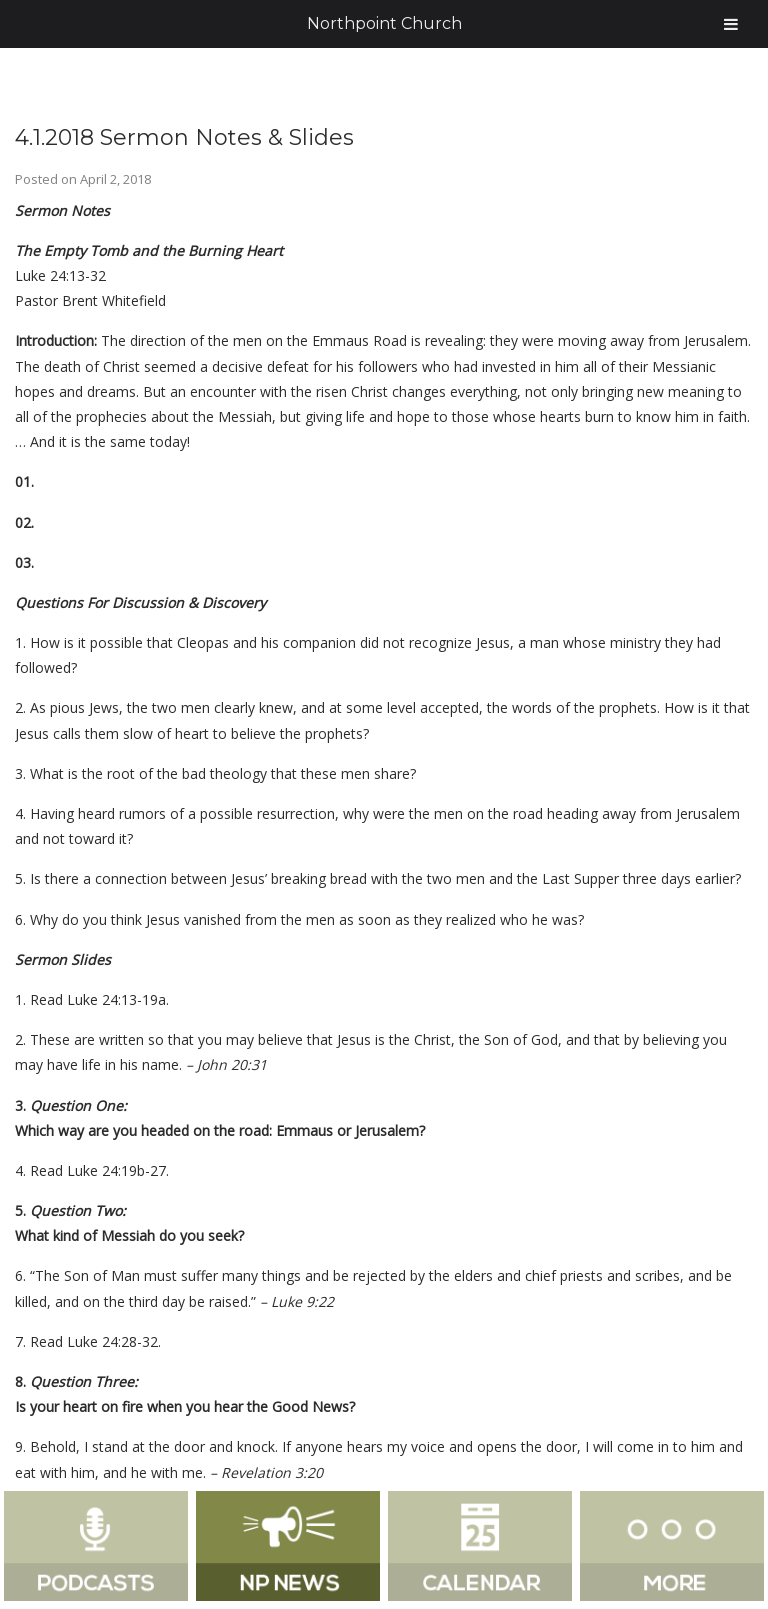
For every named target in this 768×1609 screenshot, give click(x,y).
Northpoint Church (384, 23)
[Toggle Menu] (731, 24)
